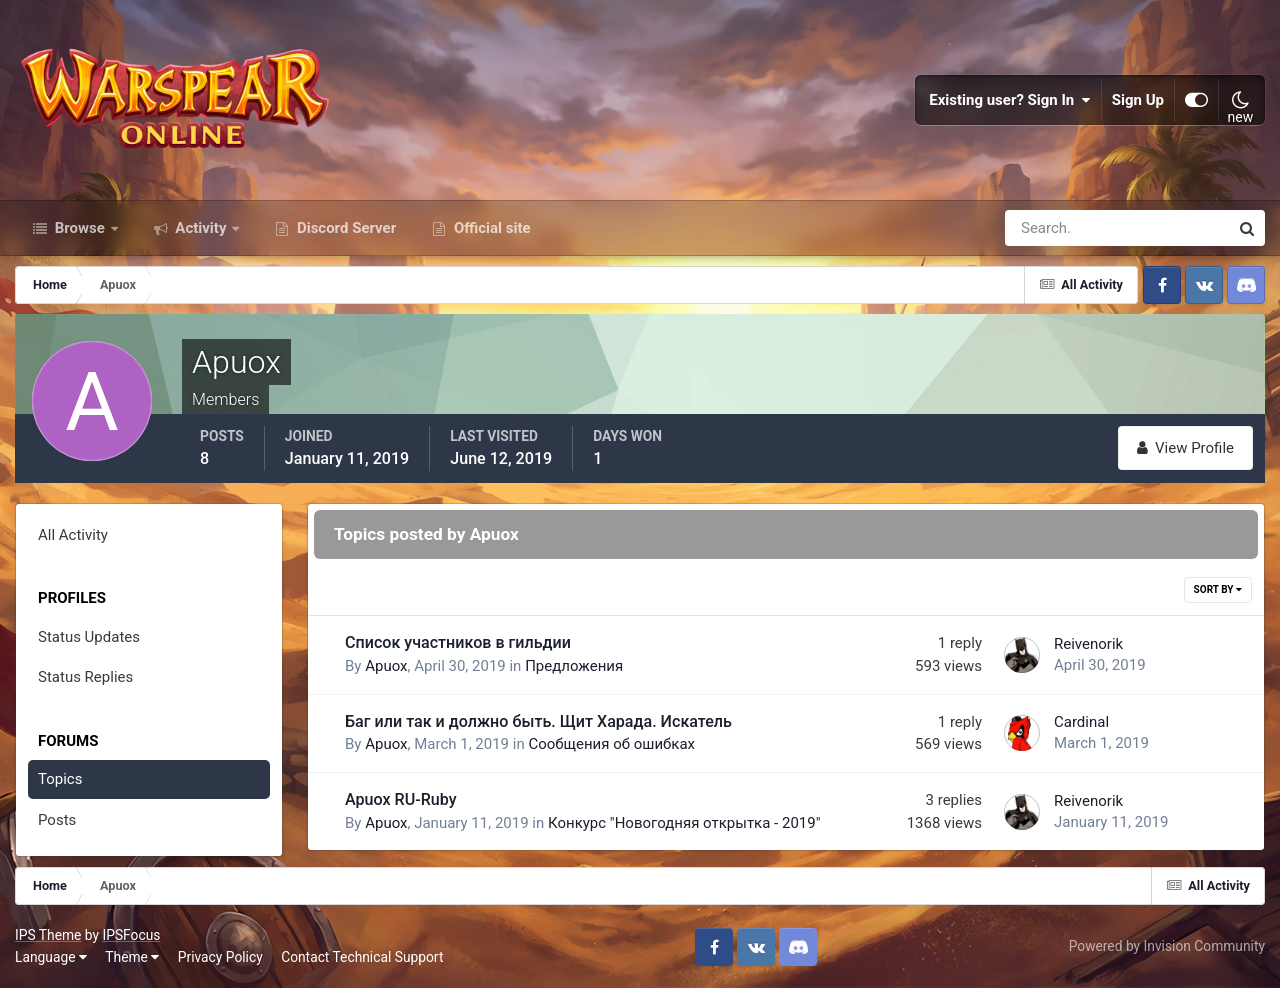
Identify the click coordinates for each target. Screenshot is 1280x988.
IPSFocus (131, 935)
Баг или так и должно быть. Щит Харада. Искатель (538, 721)
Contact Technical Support (362, 957)
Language (51, 957)
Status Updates (89, 637)
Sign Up (1138, 100)
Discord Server (344, 228)
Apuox (386, 666)
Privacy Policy (220, 957)
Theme (132, 957)
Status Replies (85, 677)
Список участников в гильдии (458, 642)
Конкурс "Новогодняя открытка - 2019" (684, 823)
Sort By (1218, 589)
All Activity (73, 535)
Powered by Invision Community (1167, 946)
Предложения (574, 666)
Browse (80, 228)
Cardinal (1081, 722)
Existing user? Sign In (1010, 100)
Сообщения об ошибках (611, 744)
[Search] (1048, 228)
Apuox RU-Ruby (401, 799)
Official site (490, 228)
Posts (57, 820)
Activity (201, 228)
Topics (60, 779)
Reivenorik (1088, 644)
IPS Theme (48, 935)
